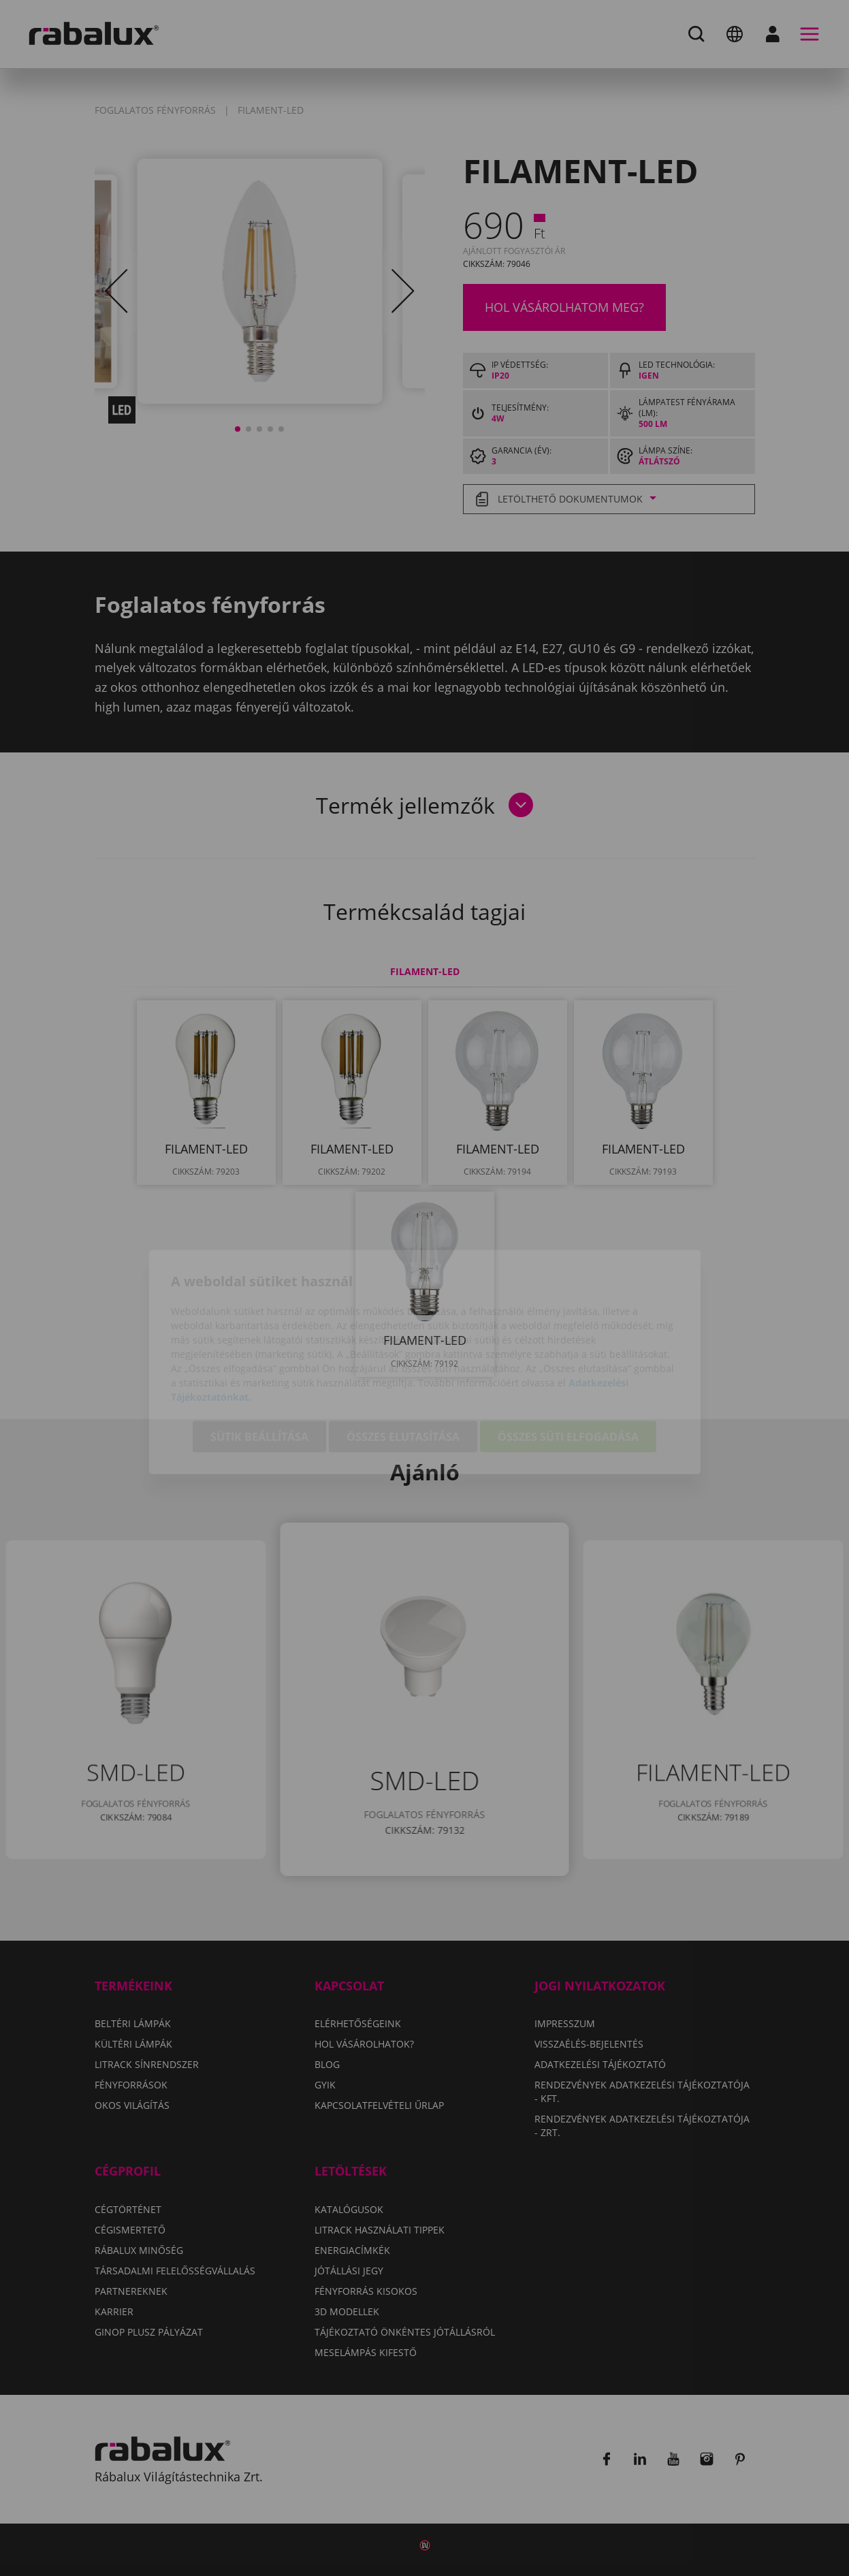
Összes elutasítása (403, 1362)
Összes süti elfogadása (568, 1362)
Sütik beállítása (259, 1362)
